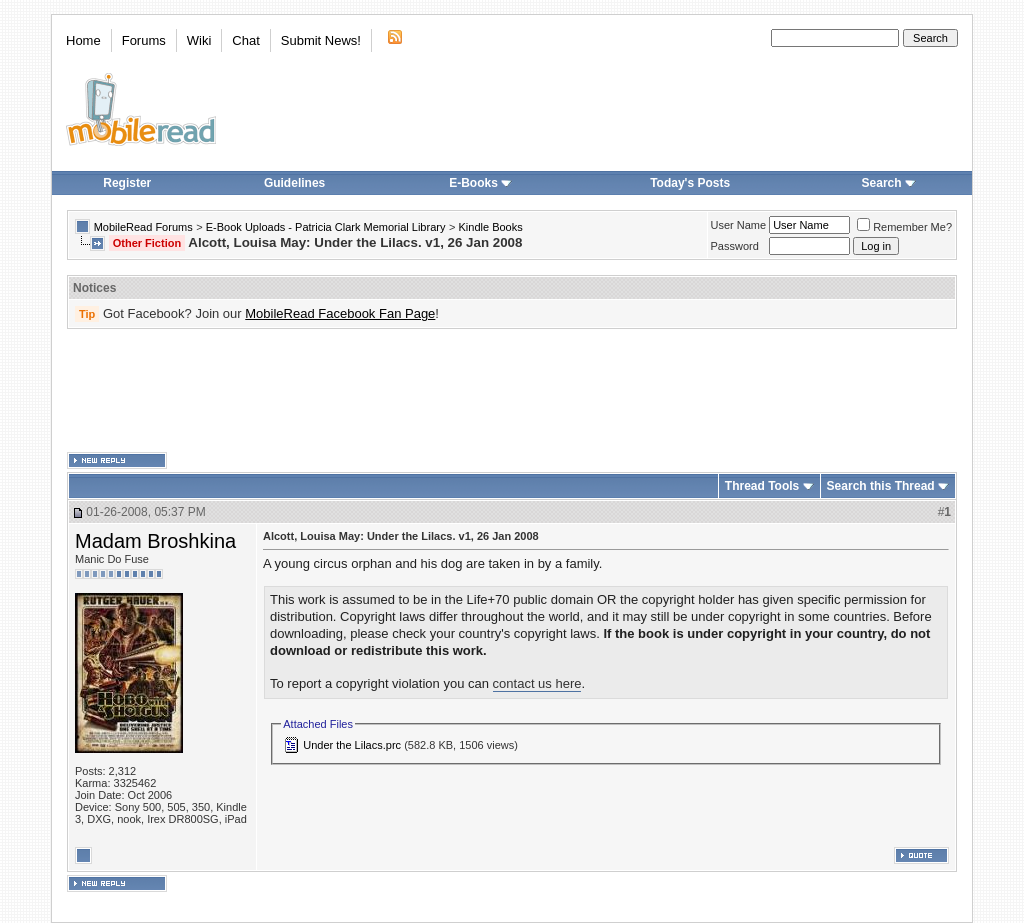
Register (127, 183)
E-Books (480, 183)
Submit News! (321, 40)
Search (889, 183)
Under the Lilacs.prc (352, 745)
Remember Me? (904, 227)
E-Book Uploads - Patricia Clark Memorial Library (326, 227)
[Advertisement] (512, 391)
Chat (245, 40)
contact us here (537, 683)
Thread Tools (762, 486)
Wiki (199, 40)
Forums (144, 40)
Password (735, 246)
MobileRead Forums (143, 227)
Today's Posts (690, 183)
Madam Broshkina (155, 541)
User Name (739, 225)
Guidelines (294, 183)
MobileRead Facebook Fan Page (340, 313)
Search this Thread (881, 486)
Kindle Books (491, 227)
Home (83, 40)
